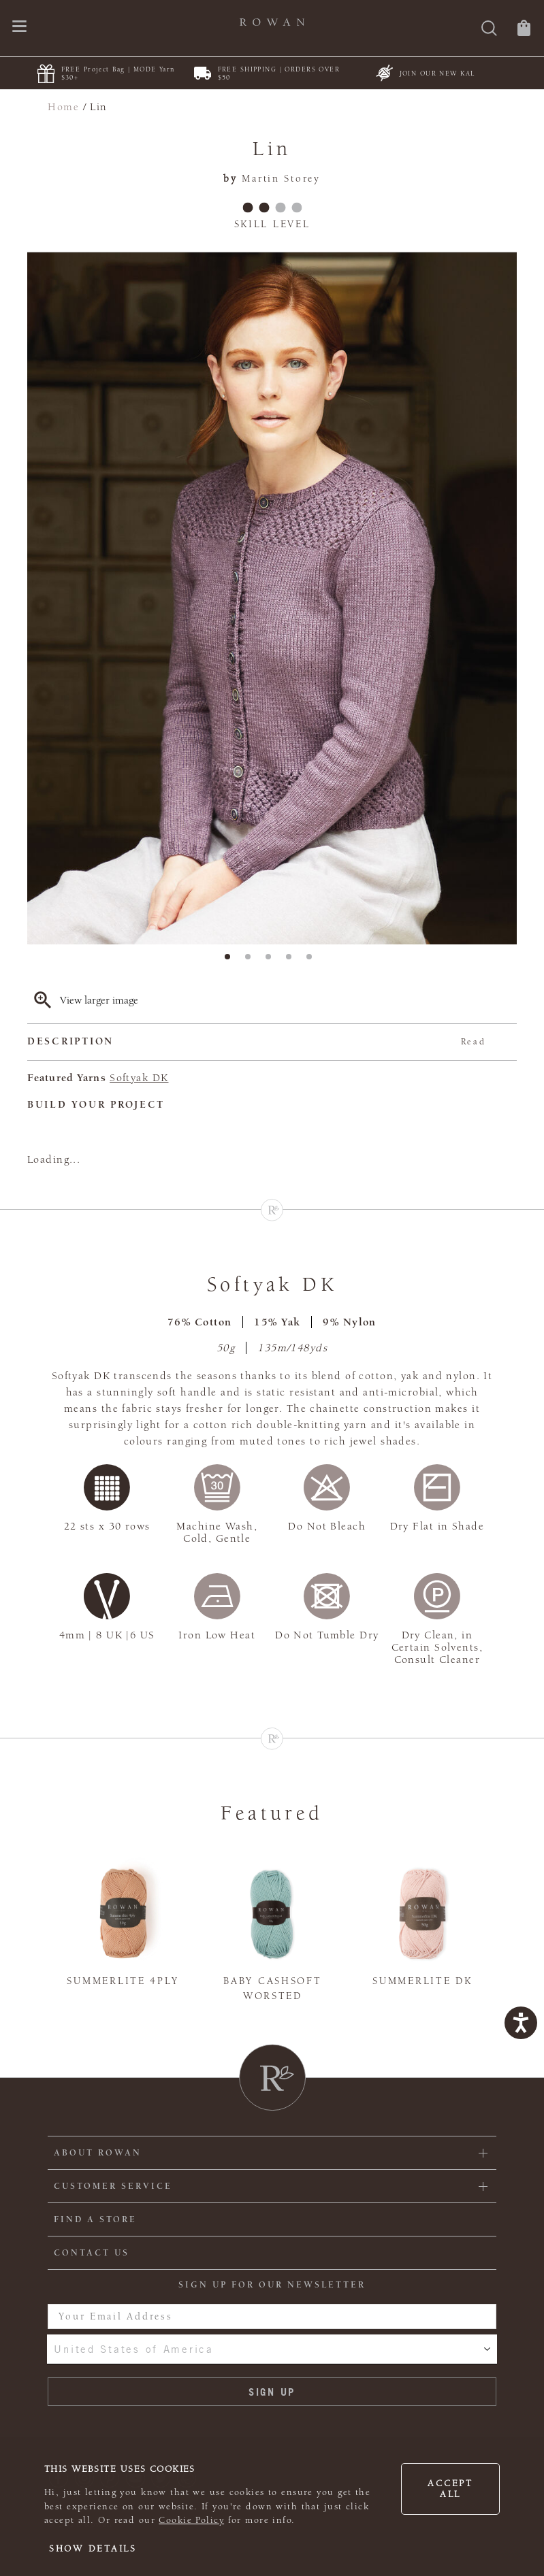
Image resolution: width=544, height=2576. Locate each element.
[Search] (489, 29)
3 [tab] (272, 961)
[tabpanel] (272, 598)
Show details (93, 2548)
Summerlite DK (422, 1981)
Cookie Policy (191, 2520)
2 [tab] (252, 961)
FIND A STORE (95, 2219)
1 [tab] (231, 961)
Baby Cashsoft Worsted (272, 1988)
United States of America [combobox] (133, 2349)
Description (256, 1042)
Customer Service (113, 2186)
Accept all (450, 2489)
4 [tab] (293, 961)
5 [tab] (313, 961)
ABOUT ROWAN (98, 2153)
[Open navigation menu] (19, 27)
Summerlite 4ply (122, 1981)
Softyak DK (139, 1078)
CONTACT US (91, 2253)
